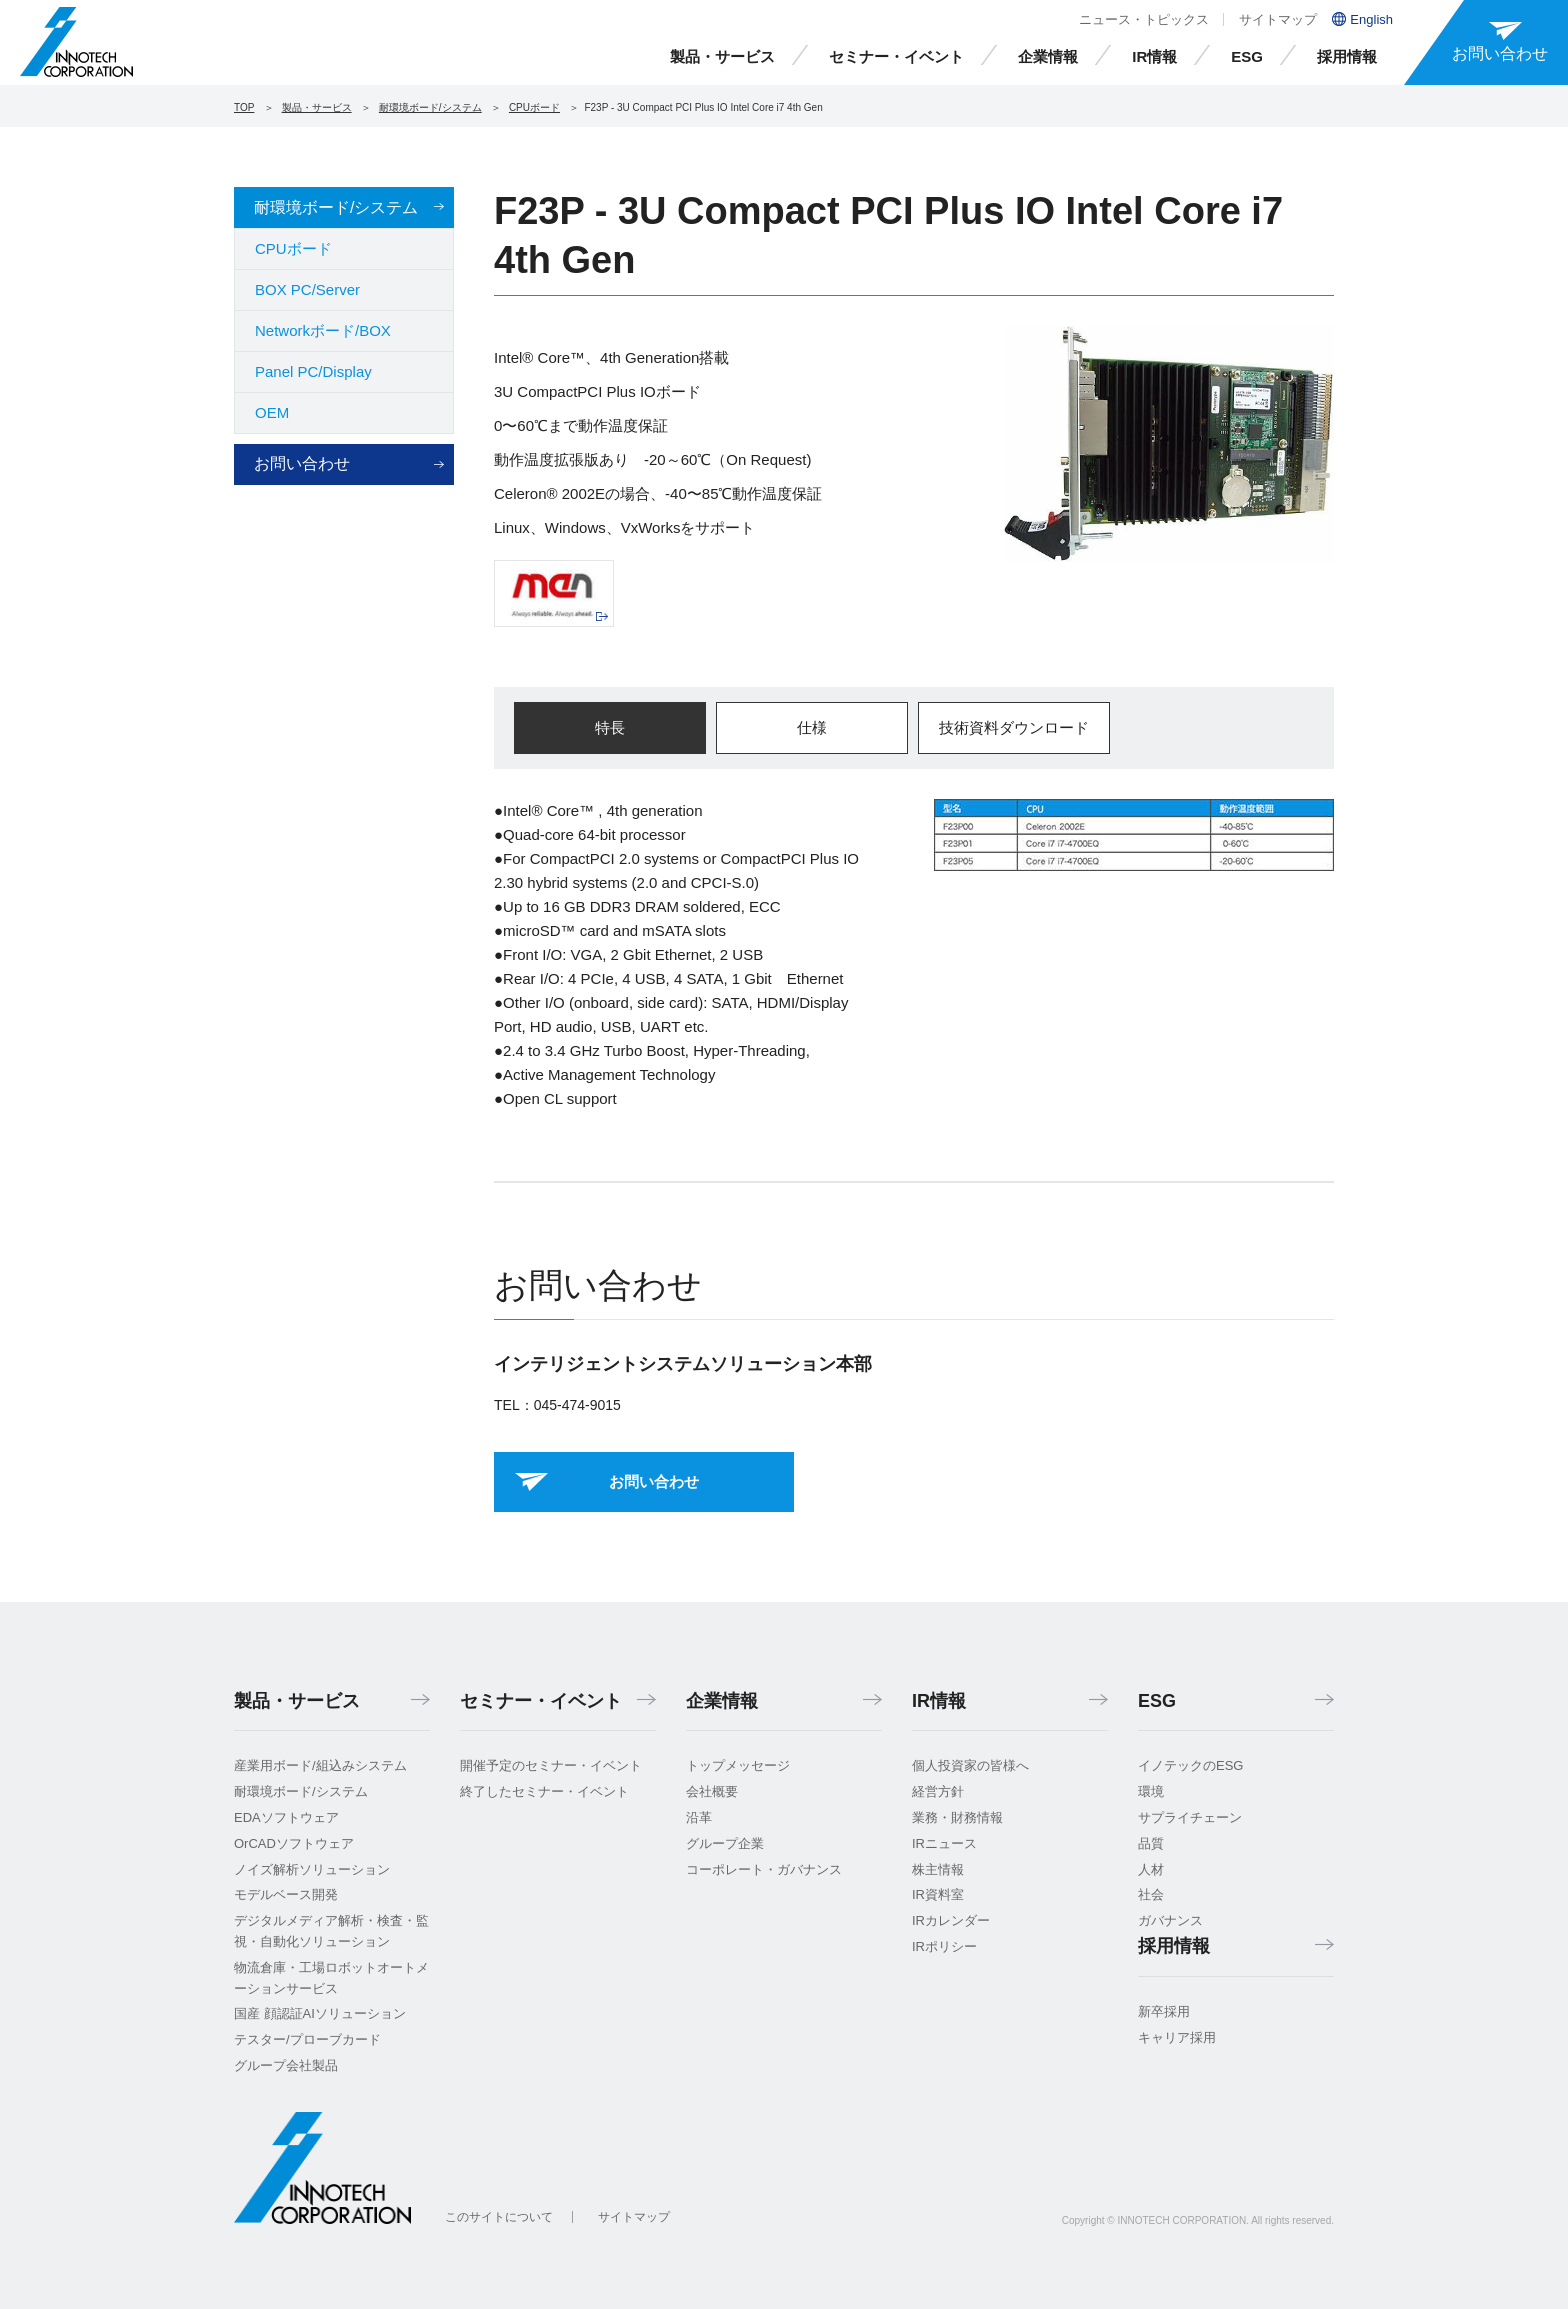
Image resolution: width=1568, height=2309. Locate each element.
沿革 (699, 1817)
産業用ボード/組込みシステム (320, 1765)
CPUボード (534, 107)
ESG (1247, 56)
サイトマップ (1278, 19)
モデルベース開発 (286, 1894)
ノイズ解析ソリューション (312, 1869)
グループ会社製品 (286, 2065)
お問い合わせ (302, 463)
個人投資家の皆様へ (970, 1765)
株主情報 (938, 1869)
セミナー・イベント (896, 56)
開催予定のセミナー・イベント (551, 1765)
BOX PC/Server (307, 289)
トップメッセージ (738, 1765)
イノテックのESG (1190, 1765)
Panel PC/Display (313, 371)
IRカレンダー (951, 1920)
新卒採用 (1164, 2011)
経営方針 (938, 1791)
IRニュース (944, 1843)
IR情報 (1154, 56)
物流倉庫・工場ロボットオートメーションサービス (331, 1978)
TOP (244, 107)
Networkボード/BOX (323, 330)
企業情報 (1048, 56)
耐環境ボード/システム (430, 107)
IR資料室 (938, 1894)
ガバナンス (1170, 1920)
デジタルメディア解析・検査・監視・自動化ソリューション (331, 1931)
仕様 (812, 727)
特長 (610, 727)
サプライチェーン (1190, 1817)
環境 (1151, 1791)
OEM (272, 412)
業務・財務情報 (957, 1817)
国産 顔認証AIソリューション (320, 2013)
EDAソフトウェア (286, 1817)
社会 (1151, 1894)
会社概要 (712, 1791)
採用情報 (1347, 56)
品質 (1151, 1843)
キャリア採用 (1177, 2037)
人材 (1151, 1869)
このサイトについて (499, 2217)
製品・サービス (722, 56)
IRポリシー (944, 1946)
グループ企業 (725, 1843)
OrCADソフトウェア (294, 1843)
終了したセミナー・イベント (544, 1791)
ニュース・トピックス (1144, 19)
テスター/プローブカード (307, 2039)
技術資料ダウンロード (1014, 727)
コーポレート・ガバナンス (764, 1869)
